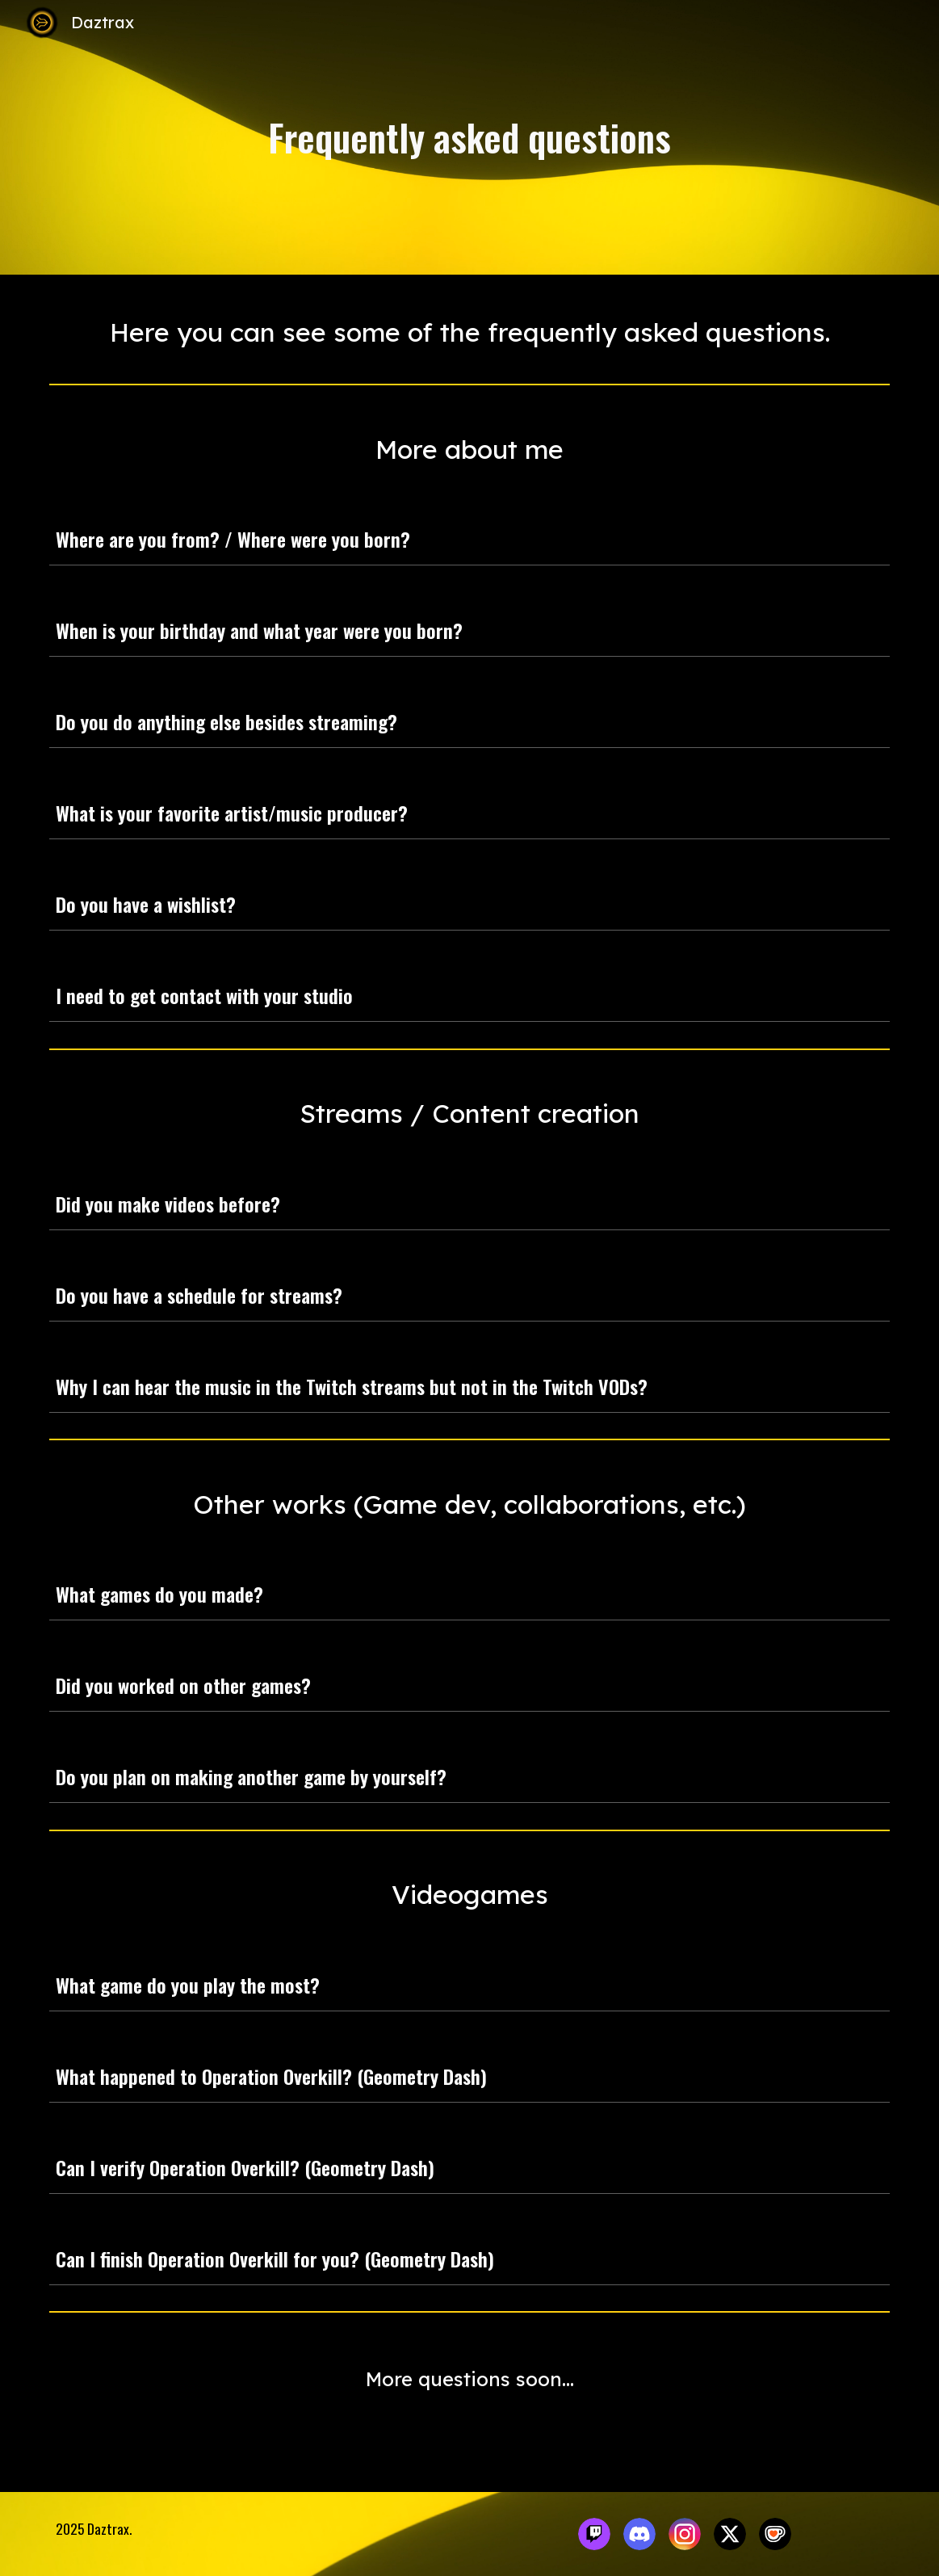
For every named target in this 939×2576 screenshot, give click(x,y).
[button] (870, 538)
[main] (469, 138)
